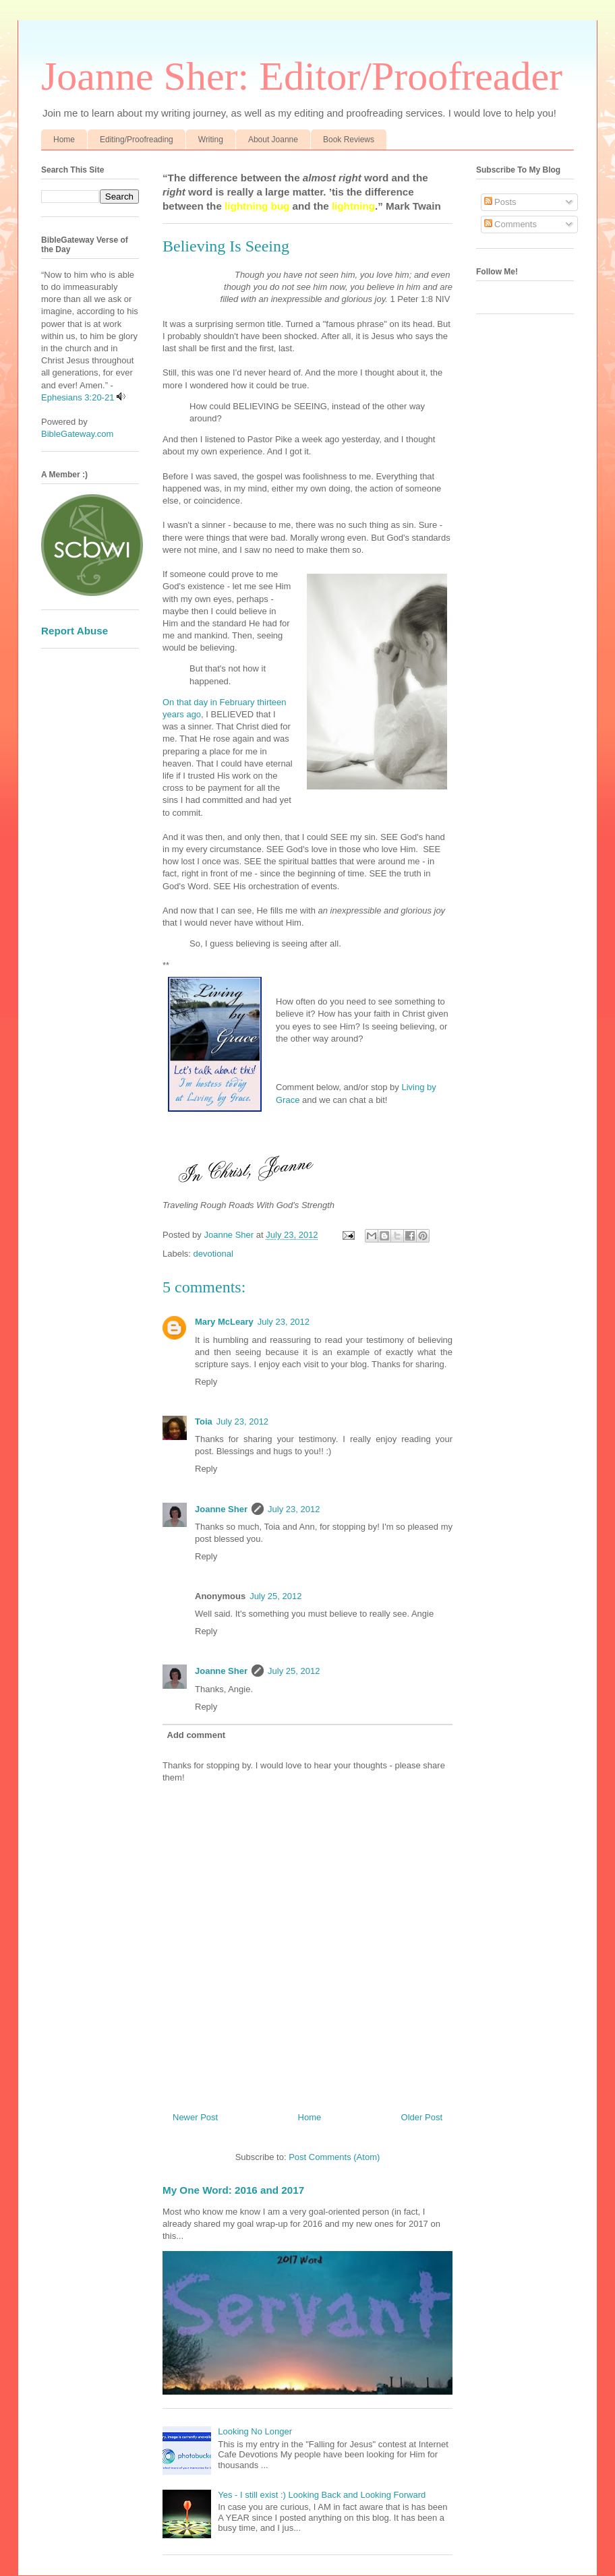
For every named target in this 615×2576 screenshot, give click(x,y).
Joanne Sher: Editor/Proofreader (301, 76)
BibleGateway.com (77, 434)
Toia (203, 1421)
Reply (206, 1382)
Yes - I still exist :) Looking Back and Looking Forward (322, 2495)
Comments (510, 224)
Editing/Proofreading (136, 139)
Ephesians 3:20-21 (77, 397)
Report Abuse (74, 630)
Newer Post (195, 2117)
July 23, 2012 (284, 1322)
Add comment (196, 1735)
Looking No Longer (255, 2431)
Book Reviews (348, 139)
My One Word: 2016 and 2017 (233, 2190)
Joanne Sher (221, 1509)
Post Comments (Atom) (334, 2157)
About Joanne (273, 139)
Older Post (421, 2117)
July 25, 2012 (275, 1596)
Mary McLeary (224, 1322)
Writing (210, 139)
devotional (213, 1254)
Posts (500, 202)
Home (64, 139)
